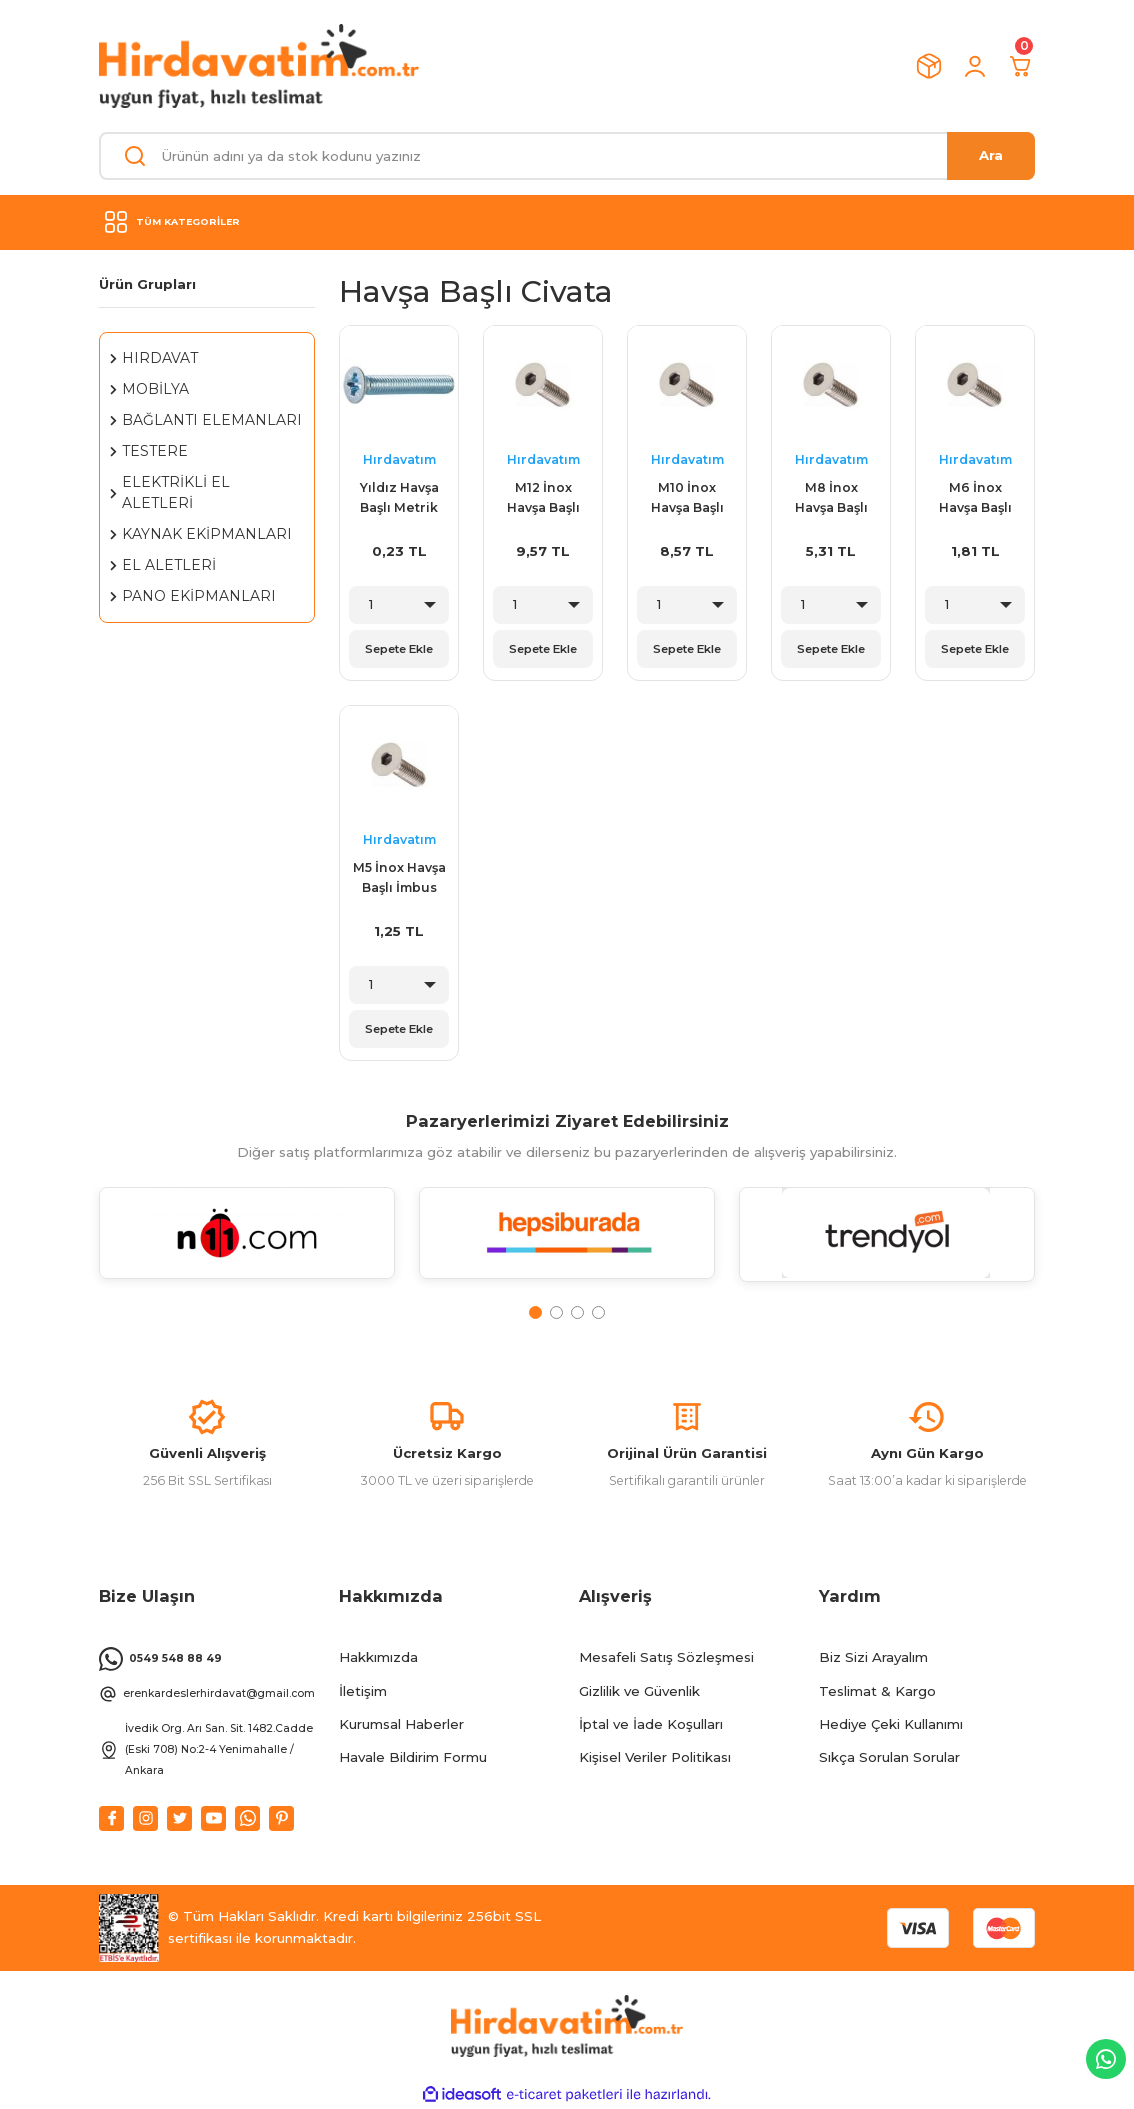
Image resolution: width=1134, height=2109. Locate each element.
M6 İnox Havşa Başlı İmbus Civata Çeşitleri (975, 500)
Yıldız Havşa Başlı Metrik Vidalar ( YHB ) (399, 500)
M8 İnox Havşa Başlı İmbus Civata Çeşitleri (831, 500)
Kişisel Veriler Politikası (655, 1757)
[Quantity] (399, 605)
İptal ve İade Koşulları (651, 1724)
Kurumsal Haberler (401, 1724)
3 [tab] (577, 1312)
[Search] (567, 156)
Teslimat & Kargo (877, 1691)
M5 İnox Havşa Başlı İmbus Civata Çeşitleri (399, 880)
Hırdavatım (399, 459)
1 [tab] (535, 1312)
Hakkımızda (378, 1657)
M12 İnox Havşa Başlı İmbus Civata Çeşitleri (543, 500)
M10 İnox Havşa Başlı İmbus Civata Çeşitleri (687, 500)
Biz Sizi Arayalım (873, 1657)
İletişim (363, 1691)
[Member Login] (975, 66)
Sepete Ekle (399, 649)
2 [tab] (556, 1312)
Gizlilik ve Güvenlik (639, 1691)
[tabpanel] (247, 1245)
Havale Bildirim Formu (413, 1757)
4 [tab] (598, 1312)
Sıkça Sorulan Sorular (889, 1757)
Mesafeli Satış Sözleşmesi (666, 1657)
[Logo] (259, 66)
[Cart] (1021, 66)
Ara (991, 155)
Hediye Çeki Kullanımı (891, 1724)
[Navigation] (567, 222)
